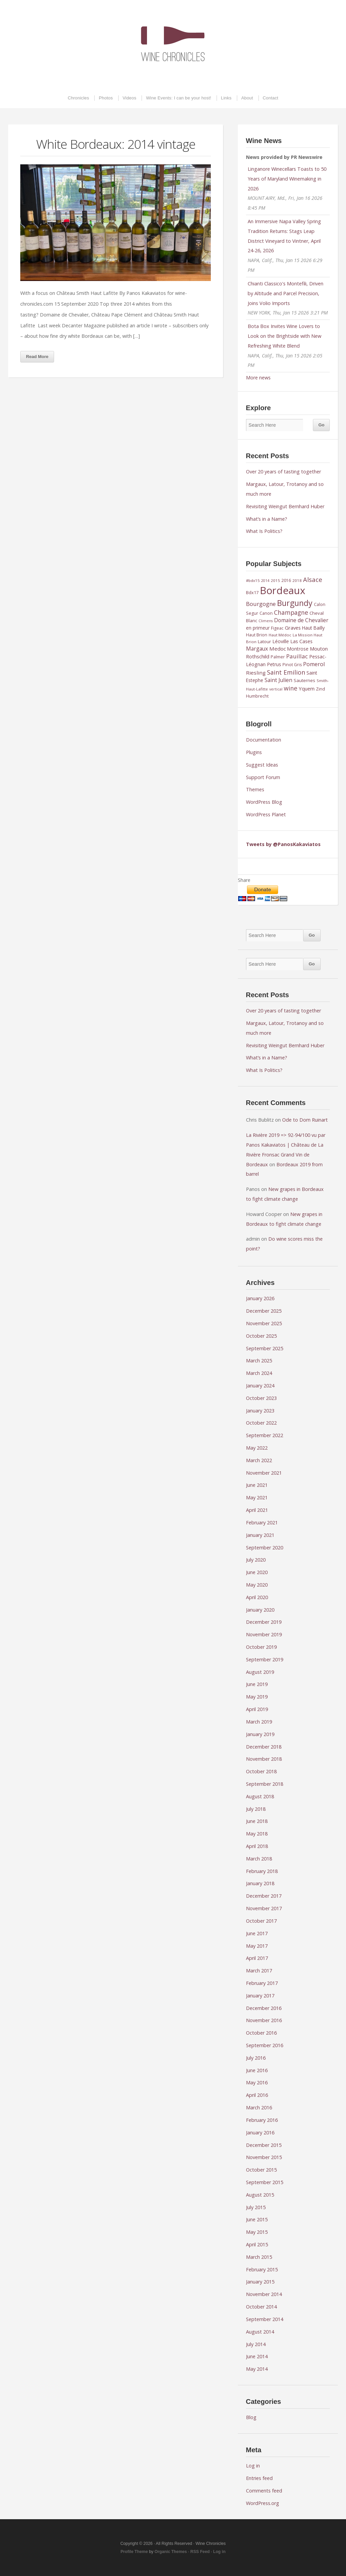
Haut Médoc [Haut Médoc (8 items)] (280, 634)
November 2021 (264, 1473)
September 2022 (264, 1435)
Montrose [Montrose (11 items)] (297, 649)
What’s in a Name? (266, 519)
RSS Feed (199, 2551)
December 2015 (263, 2145)
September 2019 (264, 1659)
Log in (253, 2465)
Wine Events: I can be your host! (178, 97)
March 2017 (259, 1970)
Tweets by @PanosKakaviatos (283, 844)
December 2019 (263, 1622)
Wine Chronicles (173, 44)
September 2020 (264, 1547)
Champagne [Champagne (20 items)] (291, 612)
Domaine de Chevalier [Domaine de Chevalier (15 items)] (301, 620)
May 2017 (257, 1946)
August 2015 (260, 2195)
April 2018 (257, 1846)
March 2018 (259, 1858)
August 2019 (260, 1672)
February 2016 (262, 2120)
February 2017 (262, 1983)
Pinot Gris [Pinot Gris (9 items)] (292, 665)
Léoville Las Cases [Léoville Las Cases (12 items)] (292, 641)
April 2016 (257, 2095)
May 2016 (257, 2082)
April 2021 (257, 1510)
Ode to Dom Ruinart (305, 1120)
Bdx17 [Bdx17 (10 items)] (252, 592)
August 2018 (260, 1796)
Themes (255, 789)
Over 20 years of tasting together (283, 471)
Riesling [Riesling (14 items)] (256, 672)
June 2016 (257, 2070)
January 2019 (260, 1734)
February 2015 (262, 2269)
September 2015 (264, 2182)
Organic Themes (170, 2551)
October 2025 (261, 1336)
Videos (130, 97)
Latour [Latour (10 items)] (264, 641)
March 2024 (259, 1373)
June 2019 (257, 1684)
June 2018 (257, 1821)
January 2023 (260, 1410)
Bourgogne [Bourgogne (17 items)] (261, 604)
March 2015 (259, 2257)
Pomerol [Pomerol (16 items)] (314, 664)
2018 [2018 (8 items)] (297, 580)
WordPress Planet (266, 814)
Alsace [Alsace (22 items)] (312, 579)
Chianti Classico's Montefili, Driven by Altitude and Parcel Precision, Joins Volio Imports (285, 293)
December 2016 (263, 2008)
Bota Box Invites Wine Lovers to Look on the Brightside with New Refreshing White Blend (284, 336)
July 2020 (256, 1559)
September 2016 (264, 2045)
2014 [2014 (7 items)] (265, 580)
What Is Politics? (264, 531)
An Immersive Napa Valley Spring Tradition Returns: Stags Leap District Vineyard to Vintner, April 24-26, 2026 (284, 236)
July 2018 (256, 1809)
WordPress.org (262, 2503)
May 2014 (257, 2369)
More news (258, 377)
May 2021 (257, 1497)
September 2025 (264, 1348)
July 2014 (256, 2344)
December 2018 (263, 1746)
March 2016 (259, 2107)
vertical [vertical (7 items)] (275, 689)
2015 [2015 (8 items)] (275, 580)
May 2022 (257, 1448)
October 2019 (261, 1647)
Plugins (254, 752)
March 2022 (259, 1460)
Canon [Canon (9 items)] (266, 613)
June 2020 (257, 1572)
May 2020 (257, 1585)
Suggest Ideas (262, 765)
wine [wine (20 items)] (290, 688)
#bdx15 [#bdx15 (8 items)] (253, 580)
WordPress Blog (264, 802)
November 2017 (264, 1908)
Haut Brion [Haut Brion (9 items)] (256, 635)
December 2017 (263, 1896)
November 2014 (264, 2294)
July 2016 (256, 2058)
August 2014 (260, 2331)
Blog (251, 2417)
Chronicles (78, 97)
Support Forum (263, 777)
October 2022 (261, 1423)
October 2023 (261, 1398)
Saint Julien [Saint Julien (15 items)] (278, 680)
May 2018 (257, 1833)
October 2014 (261, 2306)
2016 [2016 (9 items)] (286, 580)
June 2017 (257, 1933)
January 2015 (260, 2281)
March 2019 (259, 1721)
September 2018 (264, 1784)
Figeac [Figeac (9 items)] (277, 628)
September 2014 (264, 2319)
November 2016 (264, 2020)
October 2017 (261, 1921)
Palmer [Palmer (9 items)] (278, 657)
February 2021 (262, 1522)
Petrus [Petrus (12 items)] (274, 664)
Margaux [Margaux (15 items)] (257, 648)
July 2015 (256, 2207)
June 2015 (257, 2219)
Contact (270, 97)
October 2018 (261, 1771)
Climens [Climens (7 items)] (265, 620)
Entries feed (259, 2478)
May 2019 (257, 1696)
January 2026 (260, 1298)
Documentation (263, 739)
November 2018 (264, 1759)
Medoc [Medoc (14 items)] (277, 648)
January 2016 (260, 2132)
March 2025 (259, 1360)
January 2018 (260, 1883)
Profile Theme (134, 2551)
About (247, 97)
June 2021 (257, 1485)
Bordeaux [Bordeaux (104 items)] (282, 590)
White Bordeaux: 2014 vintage (115, 144)
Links (226, 97)
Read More (37, 356)
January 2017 (260, 1995)
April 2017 (257, 1958)
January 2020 (260, 1610)
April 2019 (257, 1709)
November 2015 (264, 2157)
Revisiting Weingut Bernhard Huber (285, 506)
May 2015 (257, 2232)
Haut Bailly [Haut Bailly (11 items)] (313, 628)
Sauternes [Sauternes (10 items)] (304, 680)
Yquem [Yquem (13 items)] (307, 688)
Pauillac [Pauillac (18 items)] (297, 656)
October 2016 (261, 2033)
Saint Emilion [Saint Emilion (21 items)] (286, 672)
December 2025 (263, 1311)
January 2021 (260, 1535)
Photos (106, 97)
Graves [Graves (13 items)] (293, 627)
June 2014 (257, 2356)
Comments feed (264, 2490)
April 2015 (257, 2244)
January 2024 (260, 1385)
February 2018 (262, 1871)
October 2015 (261, 2170)
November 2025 (264, 1323)
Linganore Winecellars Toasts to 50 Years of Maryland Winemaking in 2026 (287, 179)
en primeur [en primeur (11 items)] (258, 628)
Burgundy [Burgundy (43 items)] (295, 603)
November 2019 (264, 1634)
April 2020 (257, 1597)
